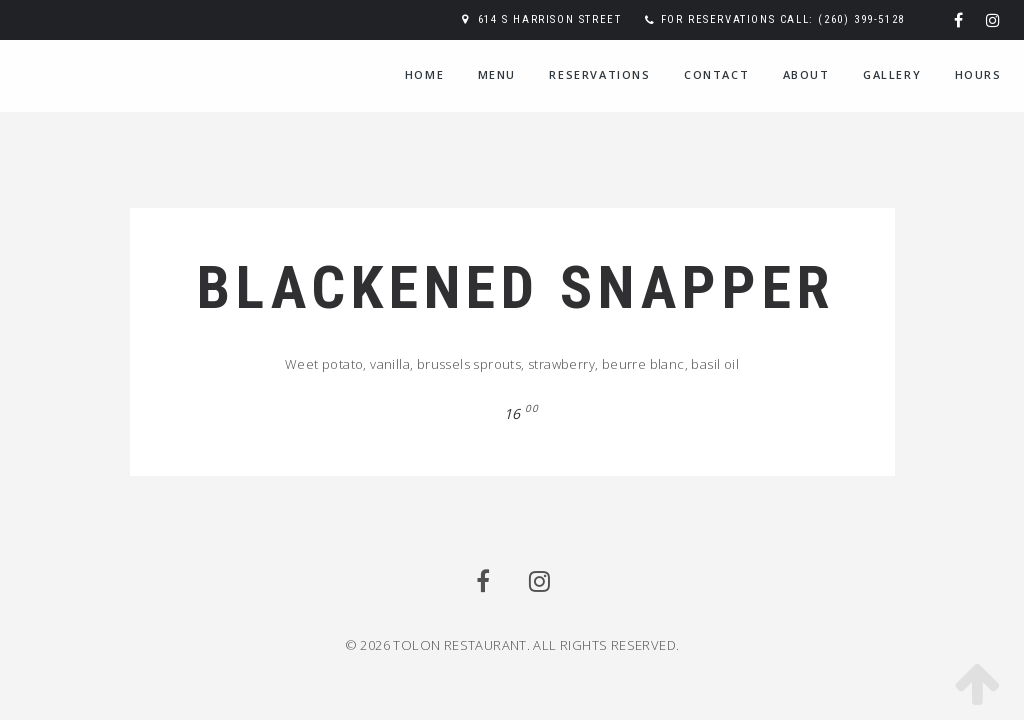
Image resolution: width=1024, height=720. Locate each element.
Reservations (599, 74)
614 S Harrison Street (550, 19)
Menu (497, 74)
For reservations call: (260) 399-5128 (783, 19)
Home (424, 74)
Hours (978, 74)
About (806, 74)
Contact (716, 74)
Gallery (892, 74)
